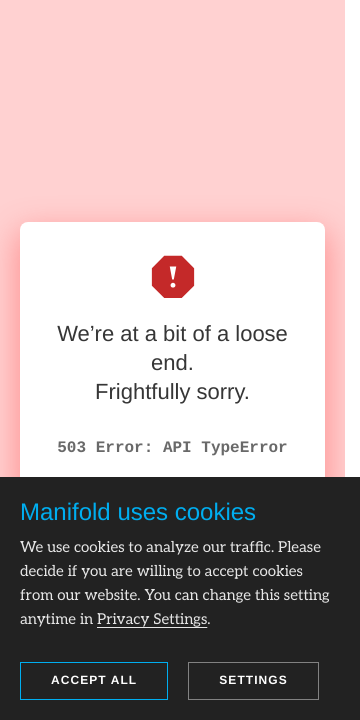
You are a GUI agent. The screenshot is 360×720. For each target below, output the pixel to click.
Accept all (94, 680)
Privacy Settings (152, 620)
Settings (253, 680)
